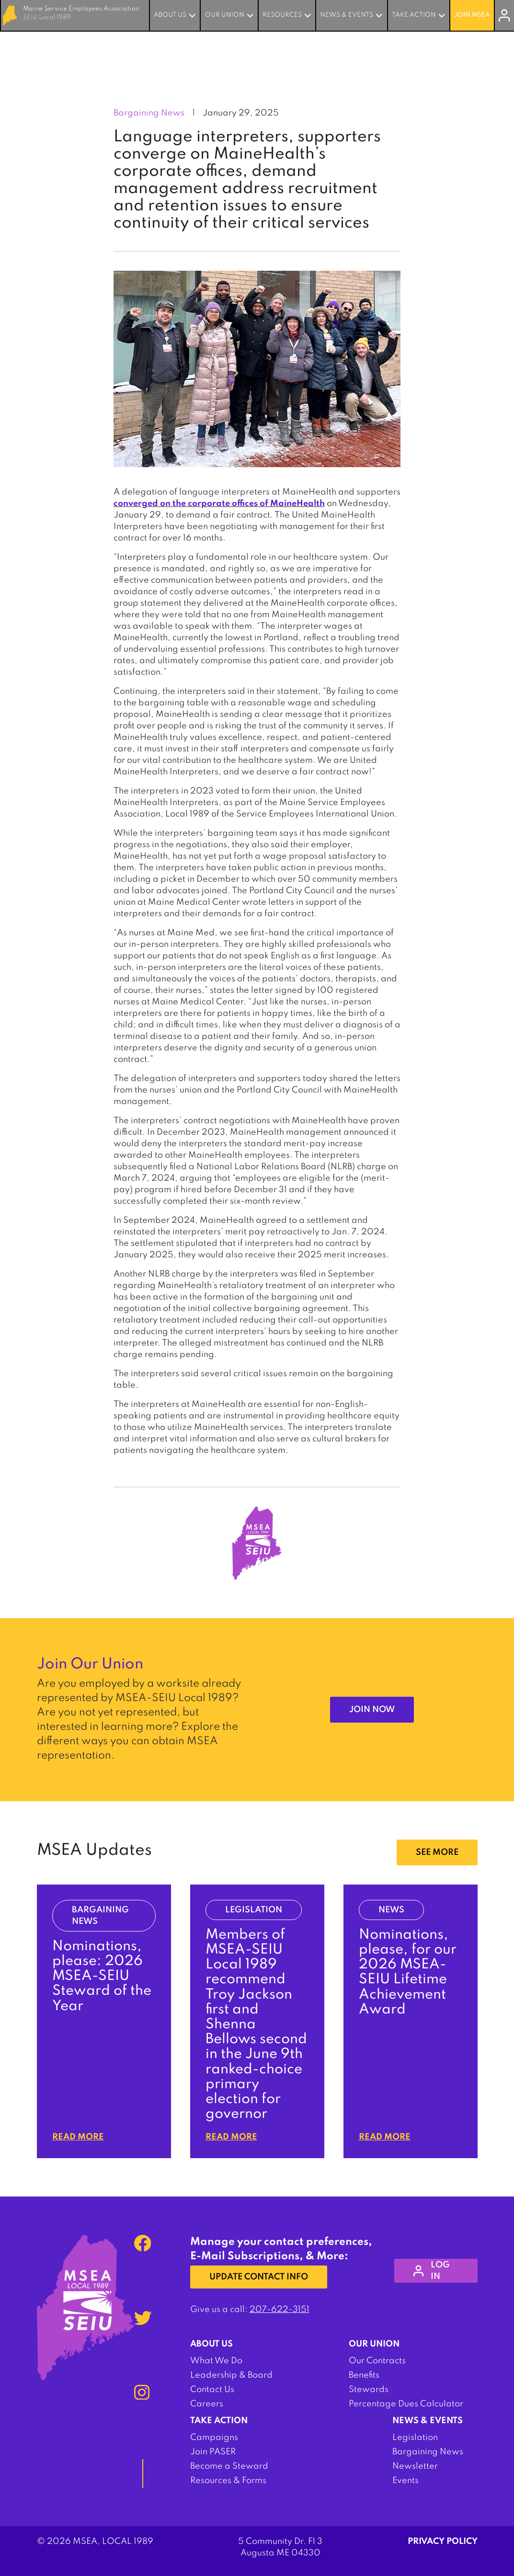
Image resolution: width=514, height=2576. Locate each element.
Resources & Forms (228, 2480)
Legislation (415, 2437)
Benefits (364, 2375)
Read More (78, 2137)
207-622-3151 (279, 2309)
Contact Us (212, 2389)
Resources (282, 15)
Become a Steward (229, 2466)
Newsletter (415, 2466)
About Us (170, 15)
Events (405, 2480)
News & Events (346, 15)
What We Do (216, 2361)
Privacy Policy (443, 2541)
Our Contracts (377, 2361)
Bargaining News (427, 2452)
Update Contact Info (258, 2277)
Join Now (372, 1709)
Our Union (224, 15)
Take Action (414, 15)
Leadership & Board (231, 2375)
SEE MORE (437, 1852)
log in (431, 2271)
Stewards (368, 2389)
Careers (206, 2404)
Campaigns (214, 2437)
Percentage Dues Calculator (406, 2404)
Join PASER (213, 2452)
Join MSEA (472, 15)
